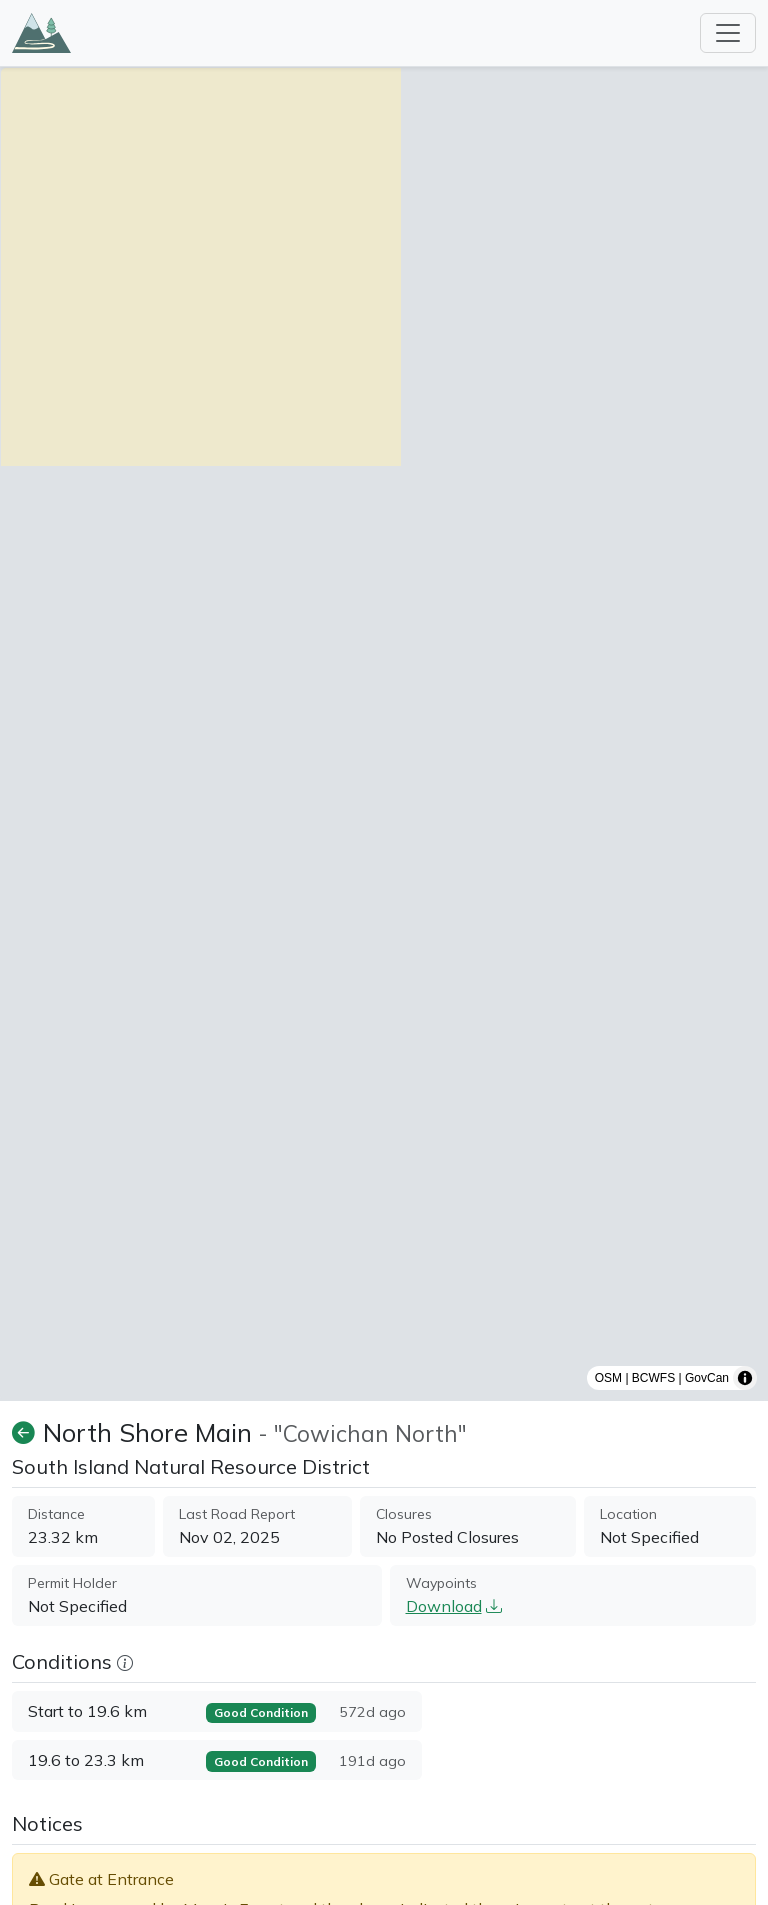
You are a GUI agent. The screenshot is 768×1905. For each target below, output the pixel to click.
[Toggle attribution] (745, 1378)
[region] (384, 734)
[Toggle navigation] (728, 33)
